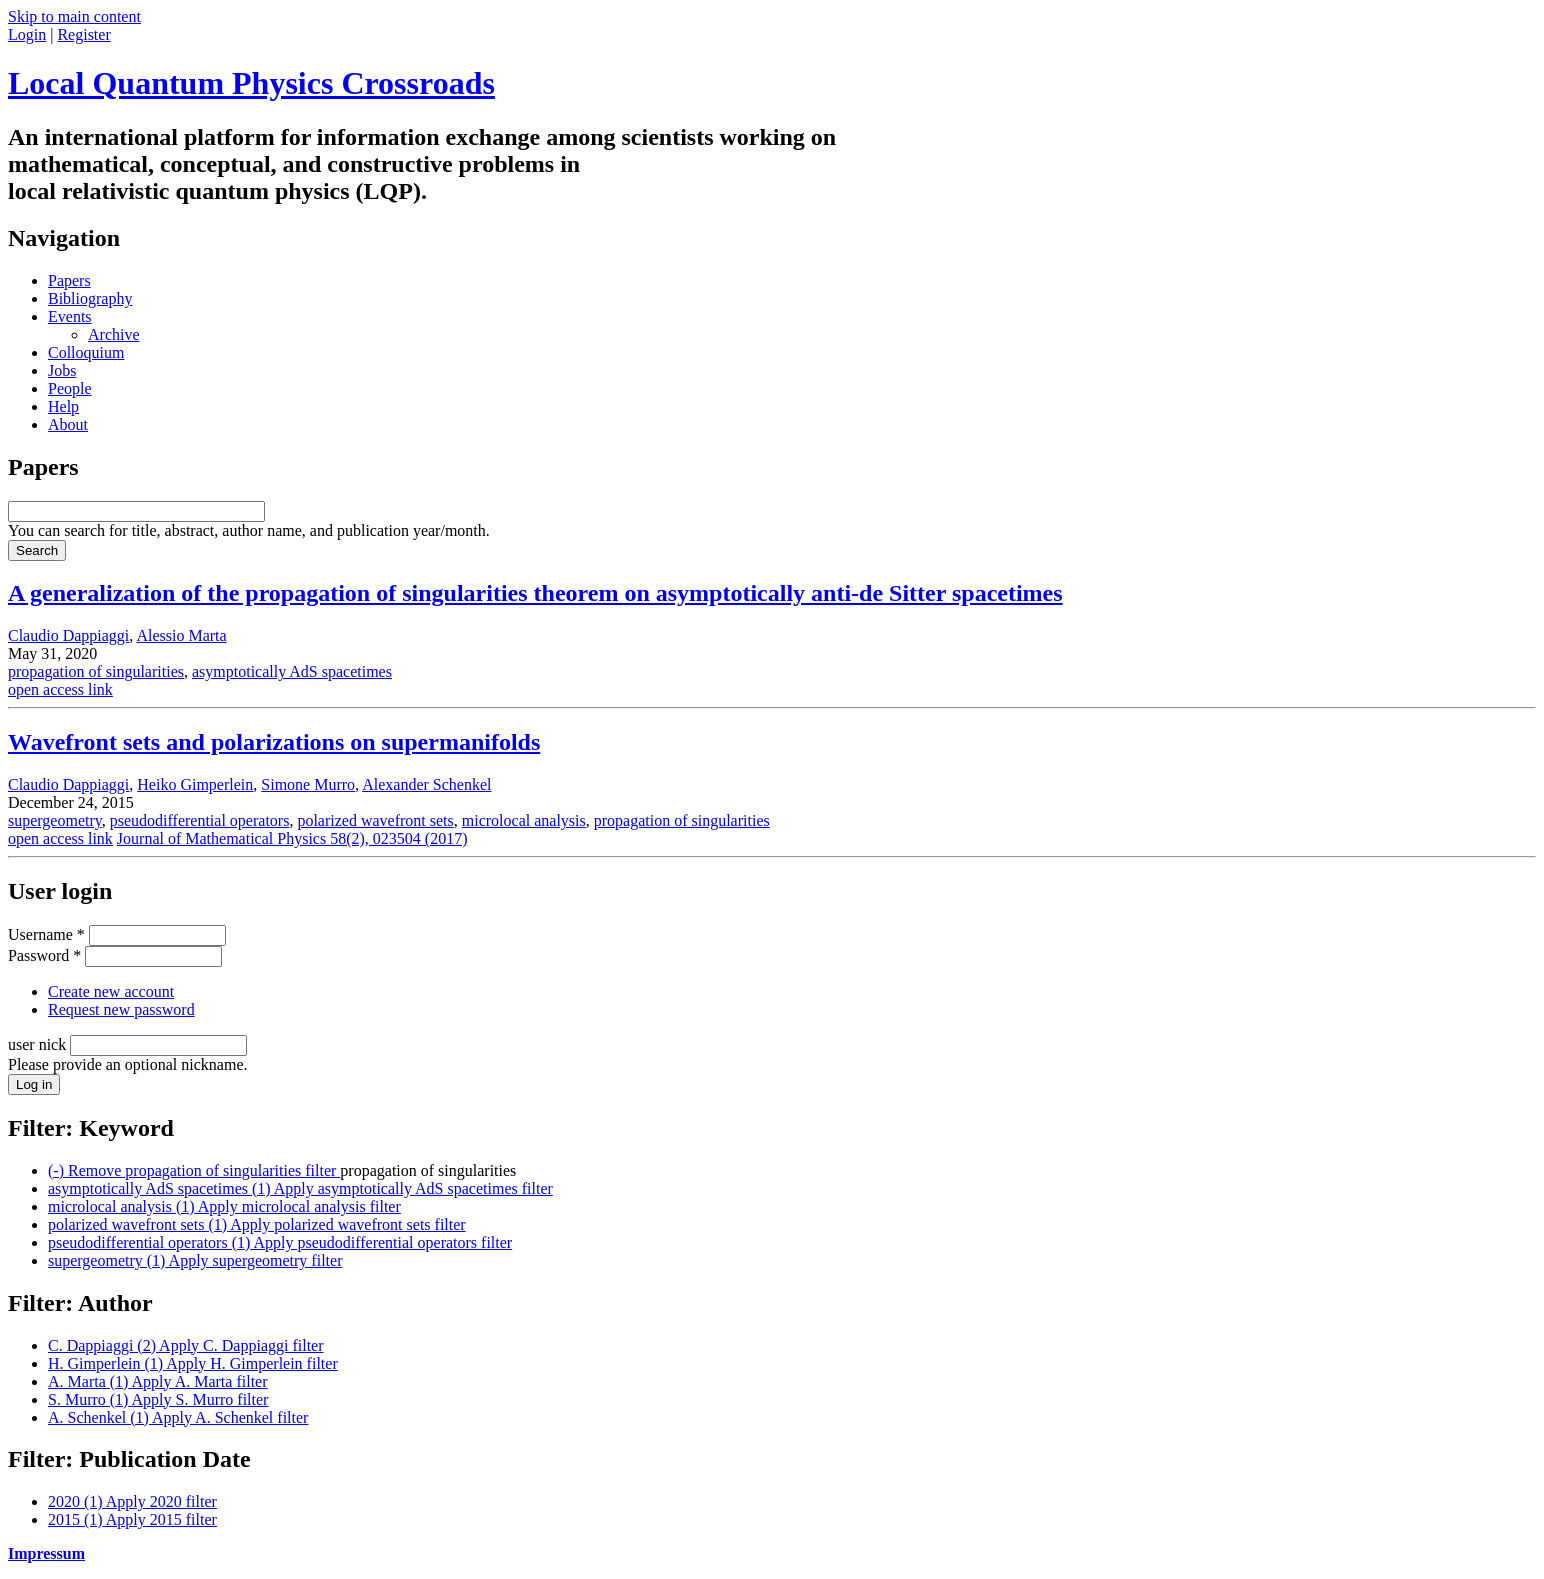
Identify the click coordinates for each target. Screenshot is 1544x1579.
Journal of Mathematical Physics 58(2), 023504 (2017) (292, 838)
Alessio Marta (181, 635)
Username (46, 934)
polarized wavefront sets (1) (257, 1224)
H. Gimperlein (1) (193, 1363)
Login (27, 34)
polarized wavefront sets (375, 820)
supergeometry (55, 820)
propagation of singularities (96, 671)
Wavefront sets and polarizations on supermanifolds (274, 742)
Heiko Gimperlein (195, 784)
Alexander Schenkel (426, 784)
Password (44, 955)
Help (63, 406)
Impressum (46, 1553)
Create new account (111, 991)
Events (70, 316)
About (68, 424)
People (70, 388)
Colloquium (86, 352)
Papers (69, 280)
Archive (114, 334)
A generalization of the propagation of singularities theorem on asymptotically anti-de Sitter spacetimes (535, 593)
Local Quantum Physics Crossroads (251, 83)
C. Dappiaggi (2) (186, 1345)
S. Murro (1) (158, 1399)
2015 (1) (132, 1519)
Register (83, 34)
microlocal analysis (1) (224, 1206)
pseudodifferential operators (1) (280, 1242)
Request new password (121, 1009)
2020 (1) (132, 1501)
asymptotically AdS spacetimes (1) (300, 1188)
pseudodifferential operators (200, 820)
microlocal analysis (524, 820)
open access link (60, 689)
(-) (194, 1170)
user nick (39, 1044)
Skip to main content (74, 16)
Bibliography (90, 298)
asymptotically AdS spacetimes (292, 671)
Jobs (62, 370)
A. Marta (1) (158, 1381)
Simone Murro (308, 784)
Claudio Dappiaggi (68, 635)
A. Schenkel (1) (178, 1417)
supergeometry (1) (195, 1260)
